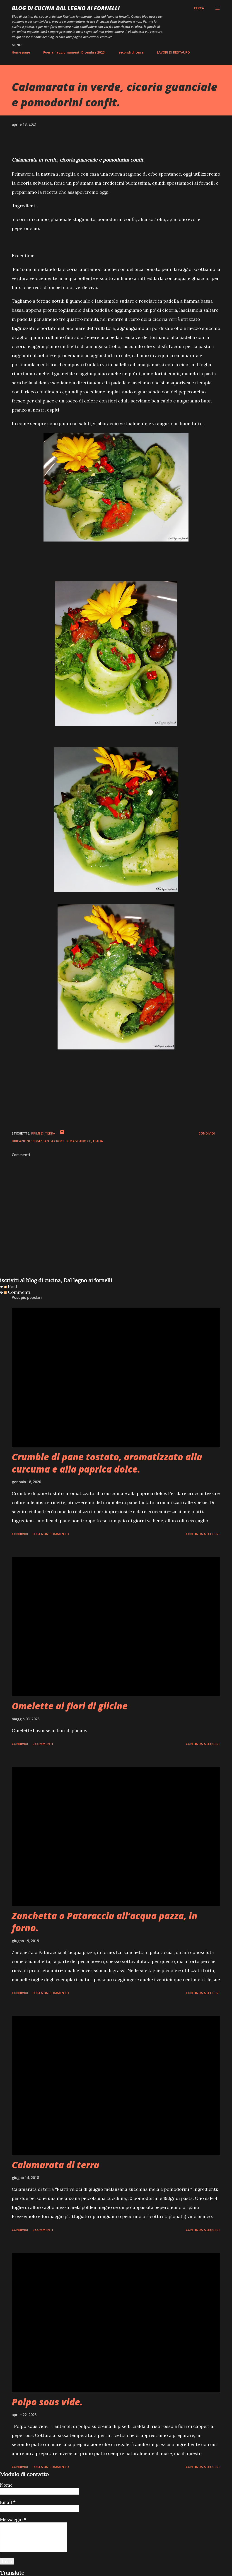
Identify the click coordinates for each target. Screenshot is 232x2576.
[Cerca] (199, 8)
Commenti (17, 1292)
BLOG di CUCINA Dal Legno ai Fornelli (66, 8)
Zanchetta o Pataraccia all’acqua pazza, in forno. (104, 1921)
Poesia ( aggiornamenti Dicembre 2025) (74, 52)
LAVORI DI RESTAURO (173, 52)
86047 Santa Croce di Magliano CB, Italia (68, 1141)
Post (10, 1286)
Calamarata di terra (55, 2165)
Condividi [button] (206, 1133)
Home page (21, 52)
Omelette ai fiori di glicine (70, 1706)
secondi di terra (131, 52)
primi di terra (43, 1133)
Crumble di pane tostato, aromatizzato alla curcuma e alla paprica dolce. (107, 1463)
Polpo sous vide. (47, 2402)
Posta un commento (50, 1534)
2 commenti (42, 1744)
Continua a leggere (203, 1534)
